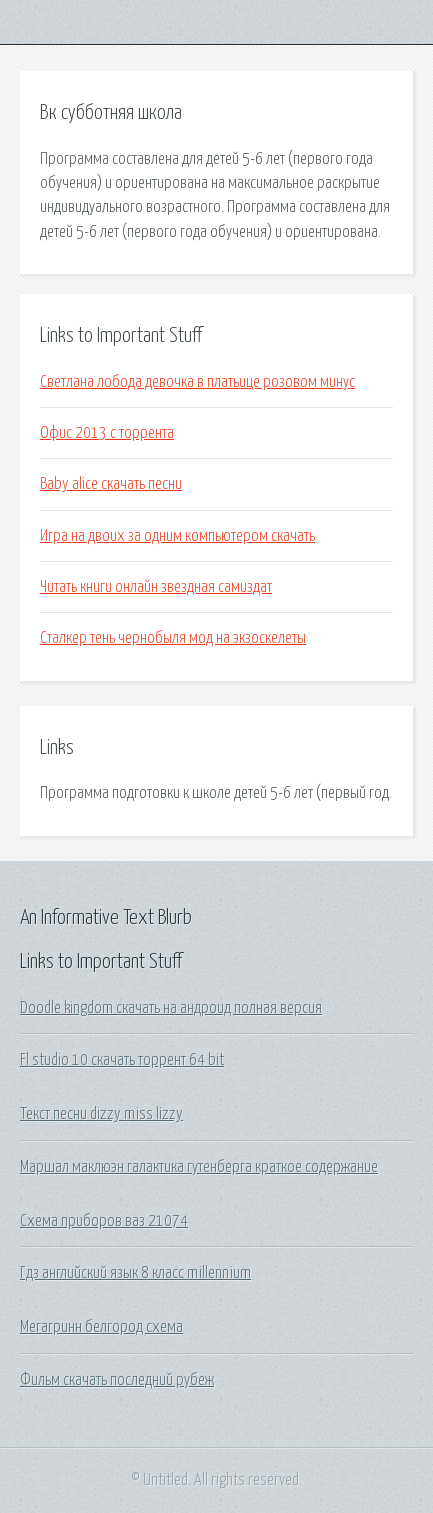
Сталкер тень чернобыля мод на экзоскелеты (173, 638)
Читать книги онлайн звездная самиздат (156, 587)
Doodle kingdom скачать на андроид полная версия (171, 1008)
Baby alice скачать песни (111, 484)
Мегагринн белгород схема (101, 1327)
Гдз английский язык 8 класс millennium (135, 1273)
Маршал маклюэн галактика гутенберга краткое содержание (199, 1167)
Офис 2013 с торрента (107, 433)
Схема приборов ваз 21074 (104, 1221)
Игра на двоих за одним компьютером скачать (177, 536)
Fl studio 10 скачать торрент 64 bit (122, 1060)
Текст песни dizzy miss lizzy (101, 1114)
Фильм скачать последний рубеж (117, 1380)
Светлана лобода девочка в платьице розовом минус (197, 382)
